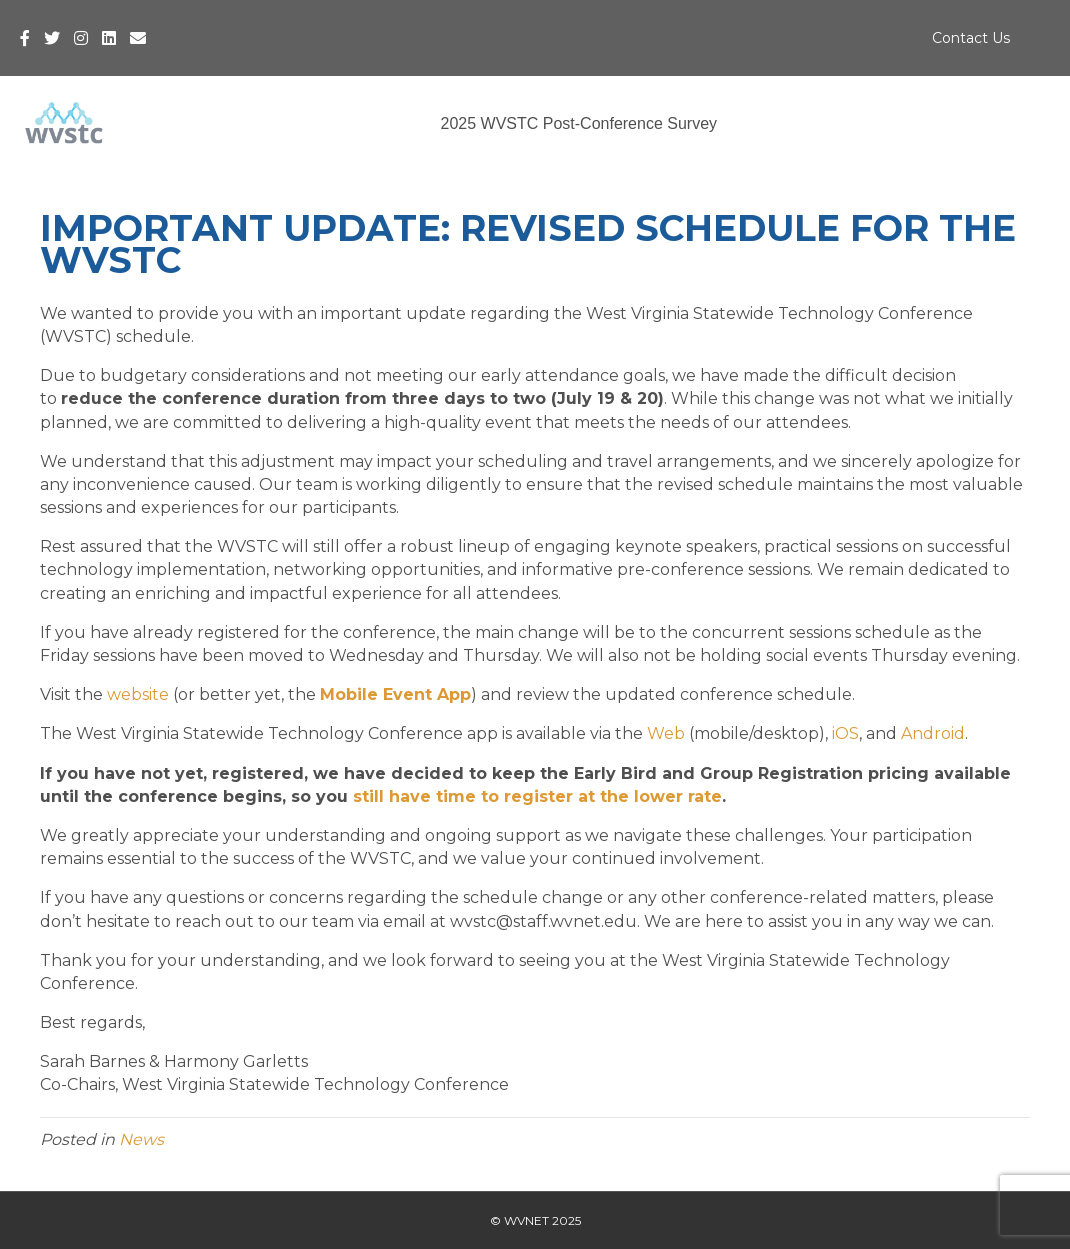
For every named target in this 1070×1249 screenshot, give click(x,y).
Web (666, 733)
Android (933, 733)
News (141, 1139)
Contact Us (971, 38)
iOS (845, 733)
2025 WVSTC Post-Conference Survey (578, 123)
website (138, 694)
